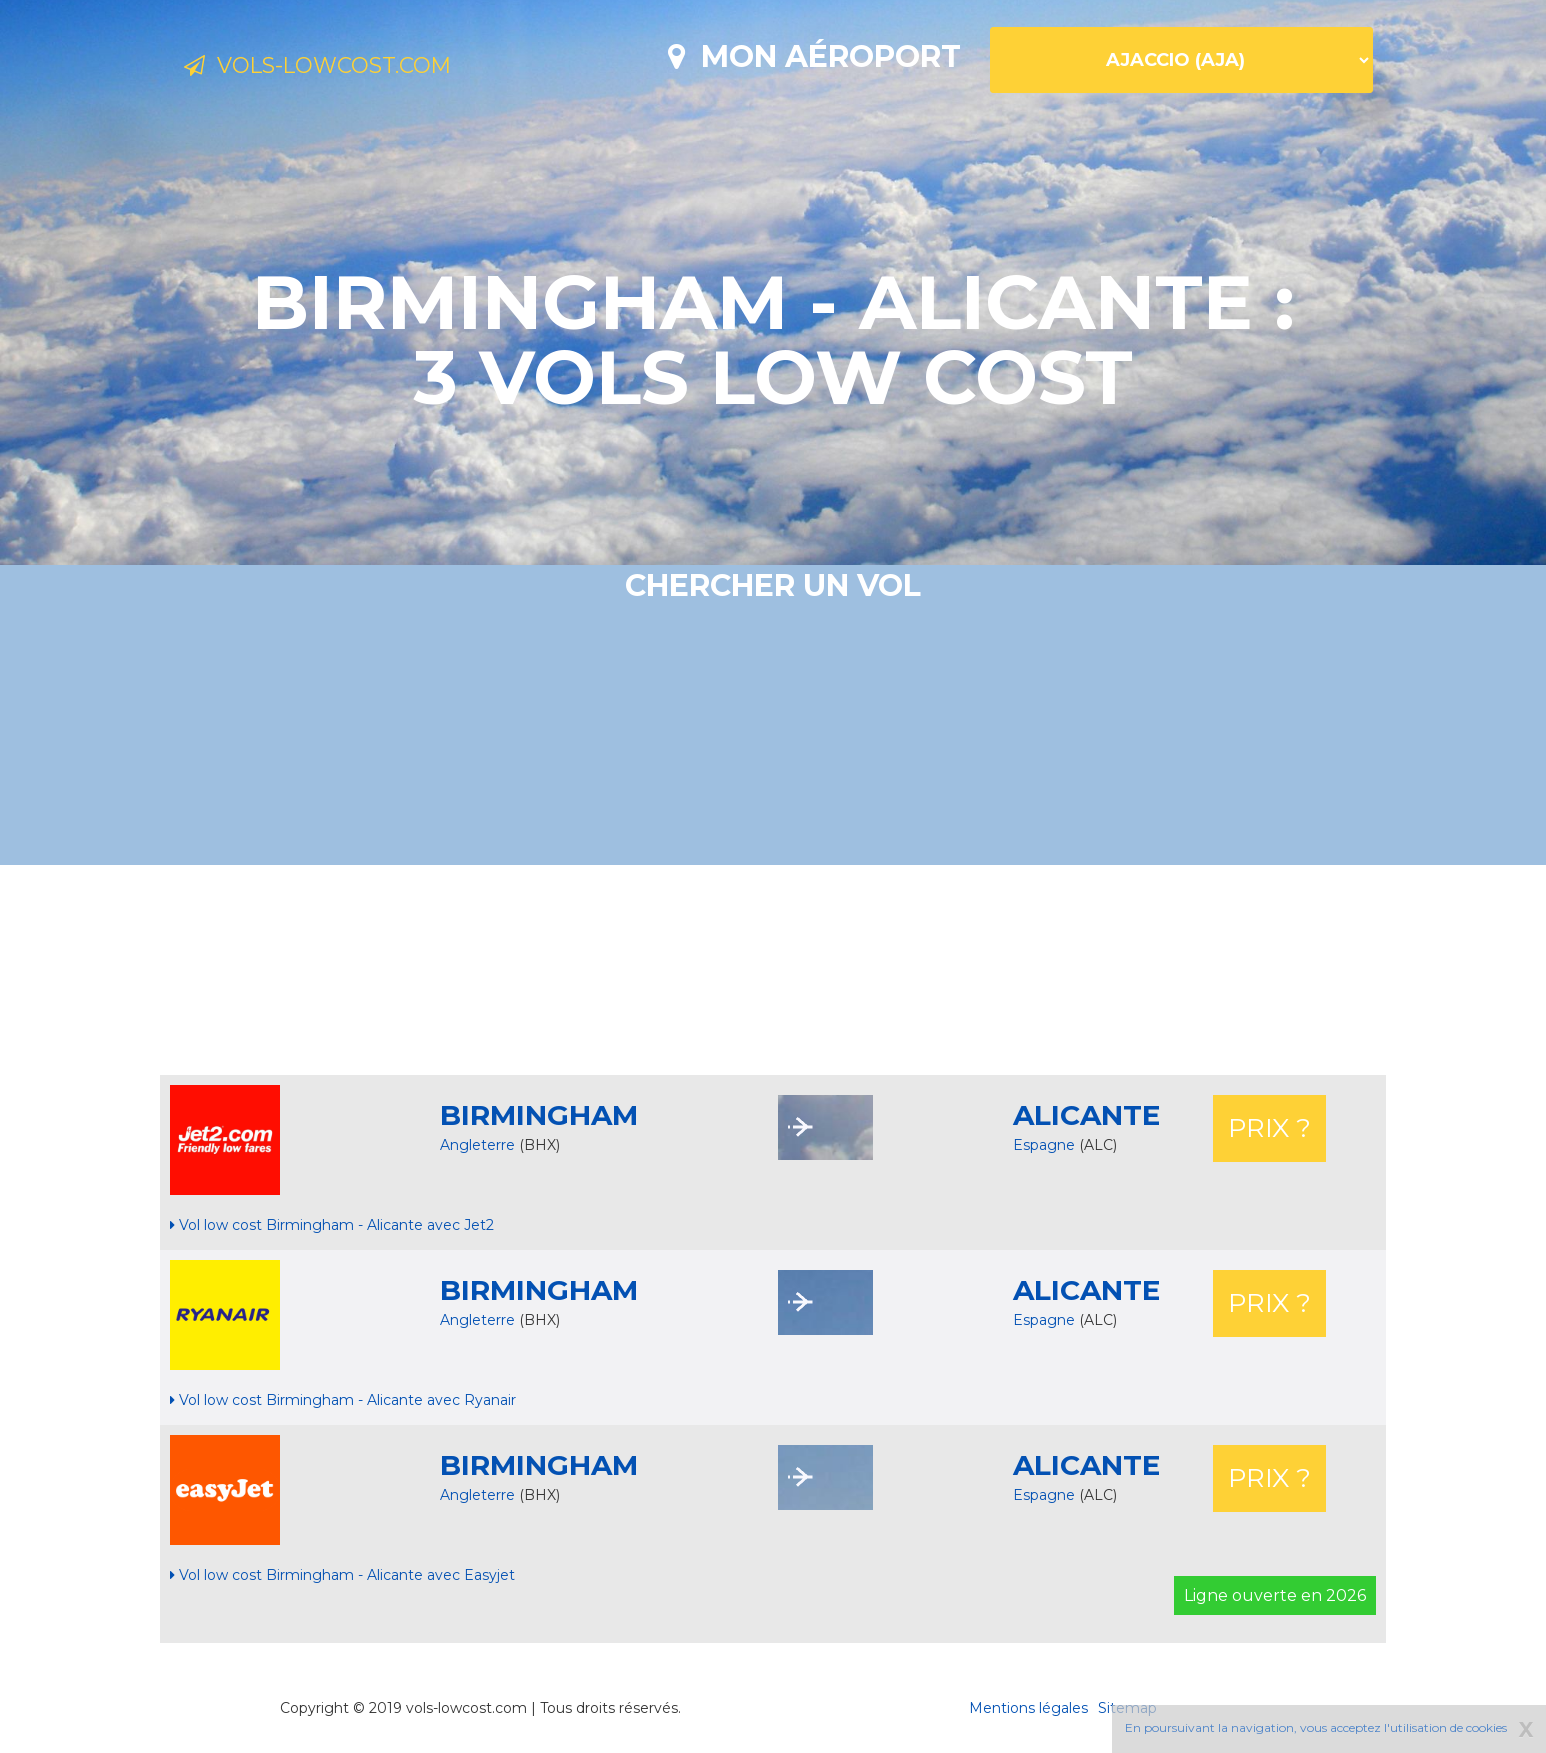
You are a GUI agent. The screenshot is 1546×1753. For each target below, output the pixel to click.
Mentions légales (1028, 1708)
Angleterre (477, 1145)
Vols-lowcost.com (347, 68)
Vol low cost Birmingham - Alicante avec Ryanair (343, 1400)
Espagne (1046, 1145)
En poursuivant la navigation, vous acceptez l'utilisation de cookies (1316, 1727)
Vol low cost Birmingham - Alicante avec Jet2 (332, 1225)
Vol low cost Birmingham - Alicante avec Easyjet (342, 1575)
